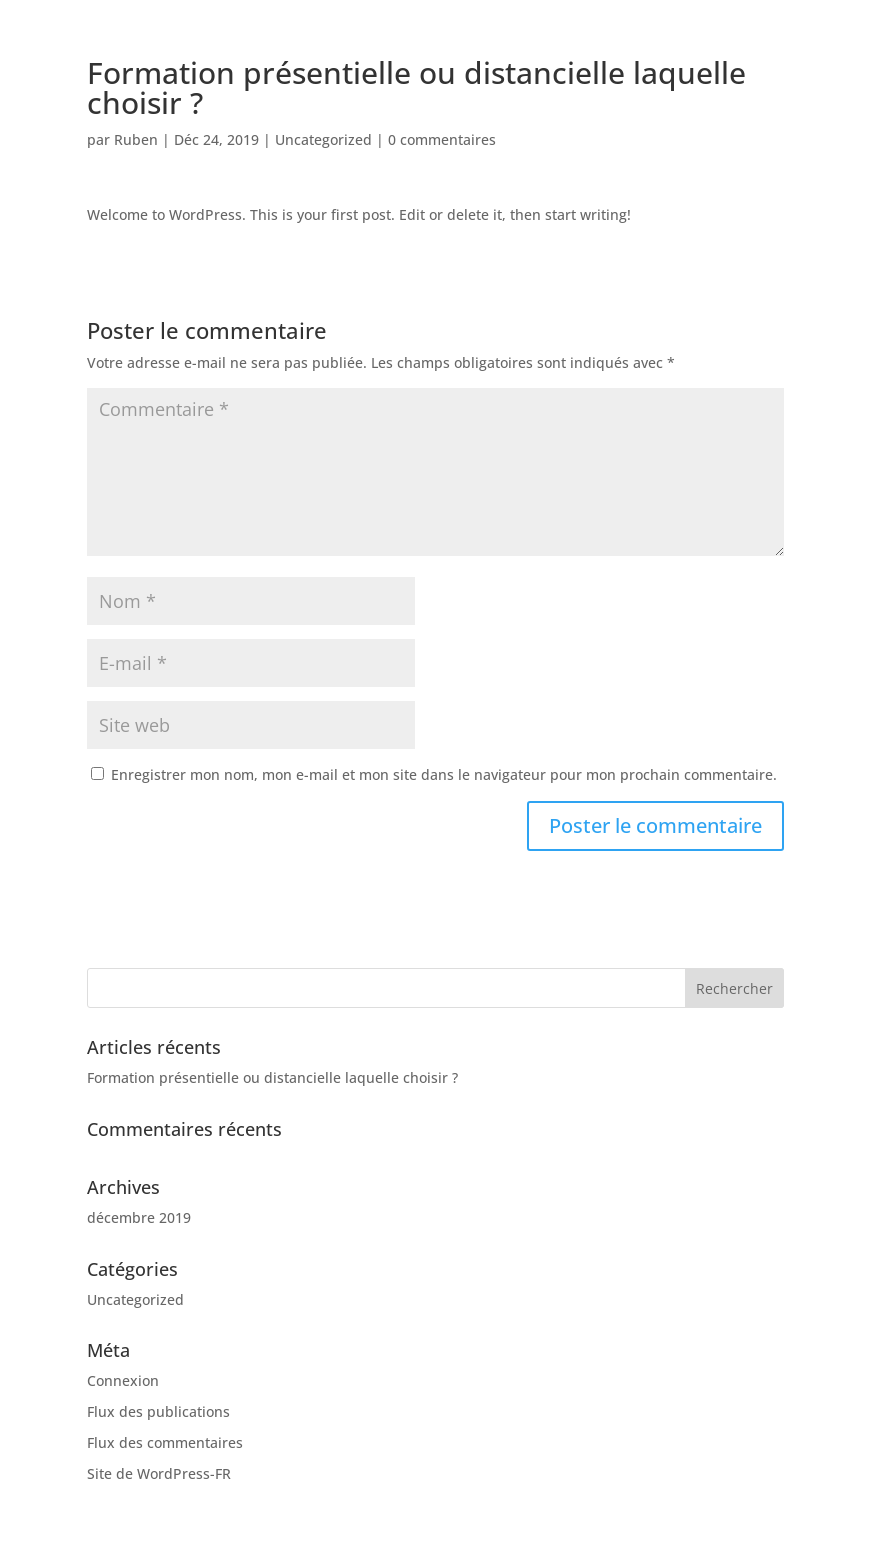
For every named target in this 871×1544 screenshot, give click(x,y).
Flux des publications (158, 1411)
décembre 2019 (139, 1217)
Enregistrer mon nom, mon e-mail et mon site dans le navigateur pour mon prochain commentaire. (444, 774)
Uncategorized (323, 139)
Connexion (123, 1380)
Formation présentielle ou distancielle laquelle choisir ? (272, 1077)
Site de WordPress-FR (159, 1473)
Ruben (136, 139)
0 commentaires (442, 139)
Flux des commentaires (165, 1442)
